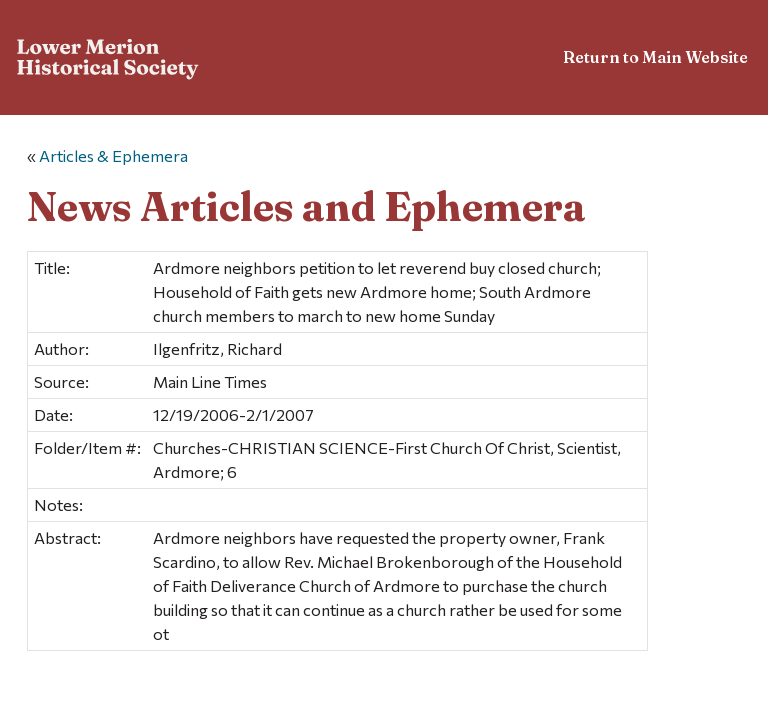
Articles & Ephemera (113, 155)
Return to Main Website (655, 57)
